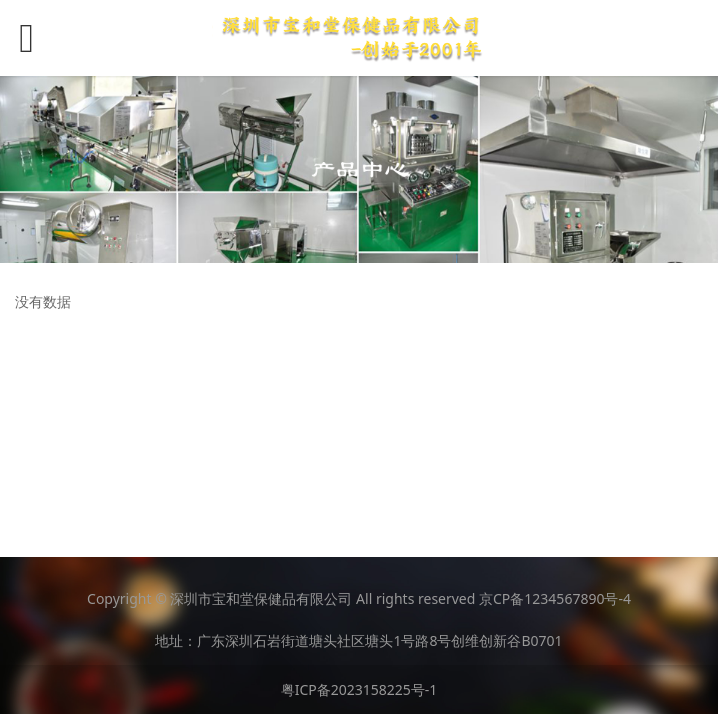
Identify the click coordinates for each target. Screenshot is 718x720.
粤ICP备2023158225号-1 (359, 689)
